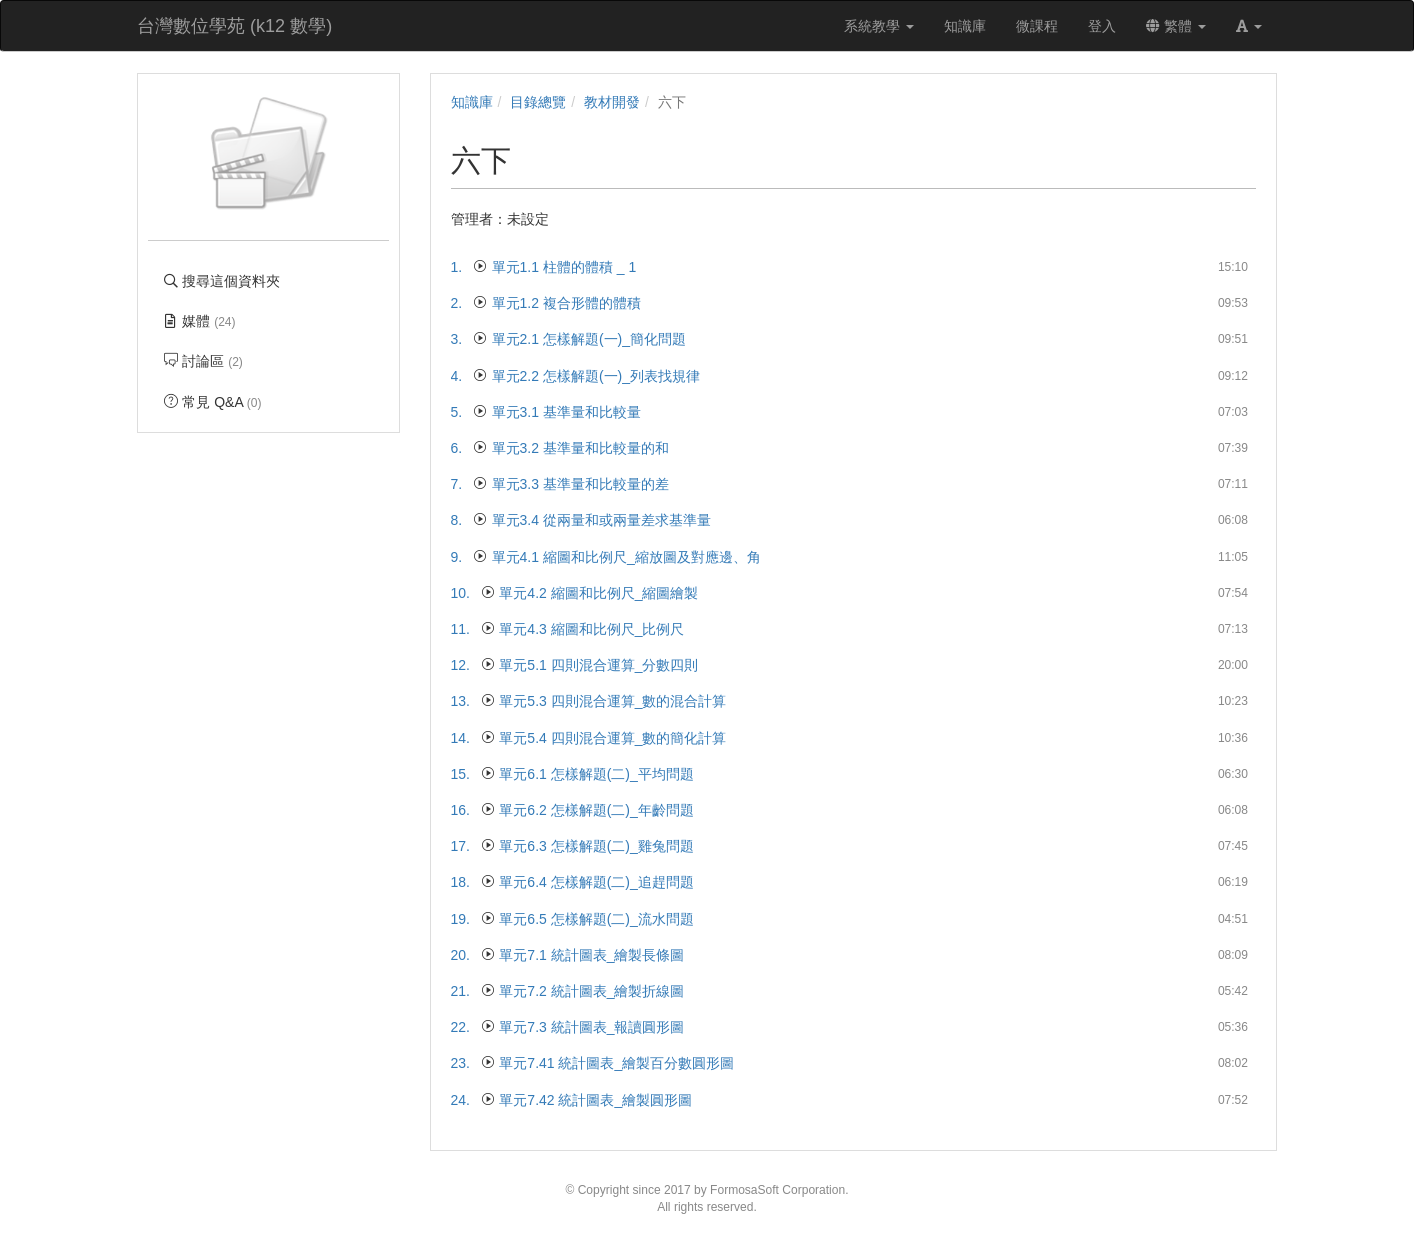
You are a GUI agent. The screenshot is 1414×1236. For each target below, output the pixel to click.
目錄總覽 (538, 102)
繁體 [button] (1176, 26)
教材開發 (612, 102)
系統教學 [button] (879, 26)
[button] (1249, 26)
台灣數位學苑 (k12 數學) (234, 26)
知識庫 (472, 102)
